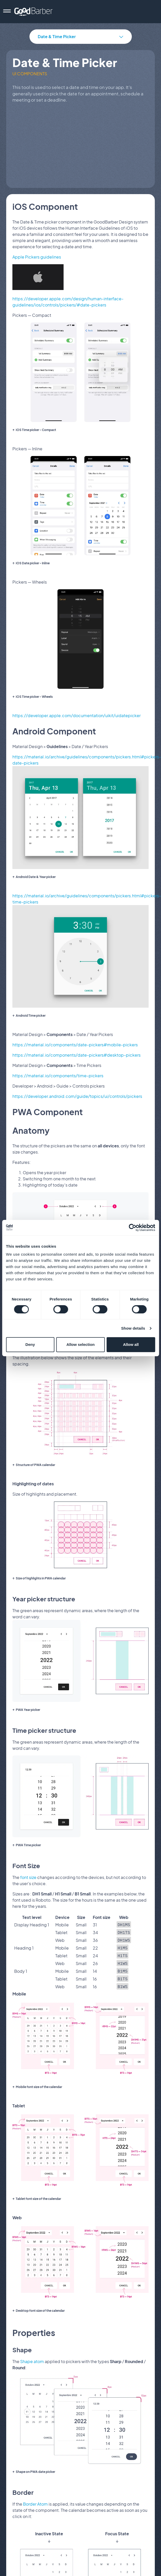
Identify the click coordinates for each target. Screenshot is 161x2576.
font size (28, 1877)
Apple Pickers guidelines (36, 257)
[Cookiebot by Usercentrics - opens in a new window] (132, 1227)
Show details (133, 1328)
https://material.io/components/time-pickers (57, 1075)
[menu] (7, 11)
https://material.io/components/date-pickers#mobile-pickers (75, 1044)
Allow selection (80, 1344)
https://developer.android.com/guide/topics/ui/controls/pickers (77, 1096)
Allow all (131, 1344)
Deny (30, 1344)
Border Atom (35, 2499)
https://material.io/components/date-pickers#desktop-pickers (76, 1055)
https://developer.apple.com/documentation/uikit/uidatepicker (76, 715)
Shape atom (32, 2356)
